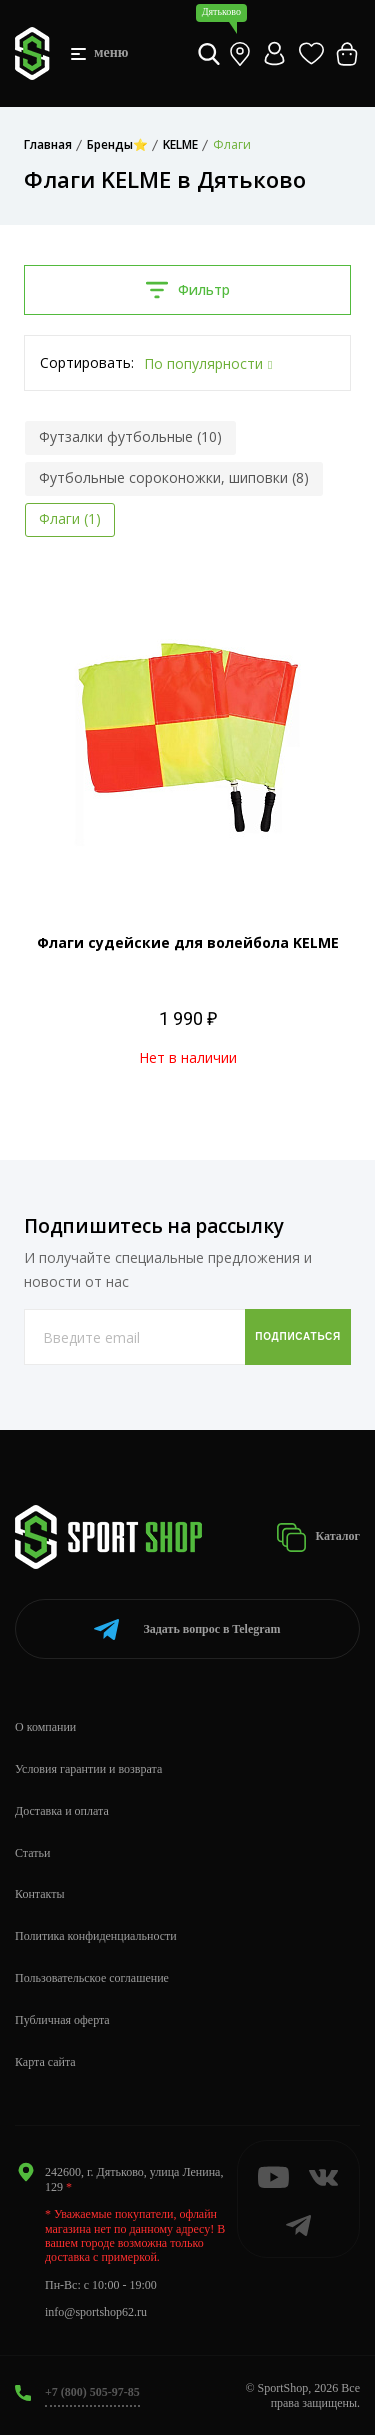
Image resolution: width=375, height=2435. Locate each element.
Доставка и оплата (62, 1811)
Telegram (187, 1629)
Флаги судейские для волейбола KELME (188, 942)
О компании (45, 1727)
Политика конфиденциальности (96, 1936)
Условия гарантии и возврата (88, 1769)
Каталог (318, 1537)
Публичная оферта (62, 2020)
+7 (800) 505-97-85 (92, 2392)
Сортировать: (87, 362)
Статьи (32, 1853)
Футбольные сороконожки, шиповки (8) (174, 477)
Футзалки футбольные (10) (130, 436)
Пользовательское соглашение (92, 1978)
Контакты (40, 1894)
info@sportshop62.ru (96, 2312)
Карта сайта (45, 2062)
